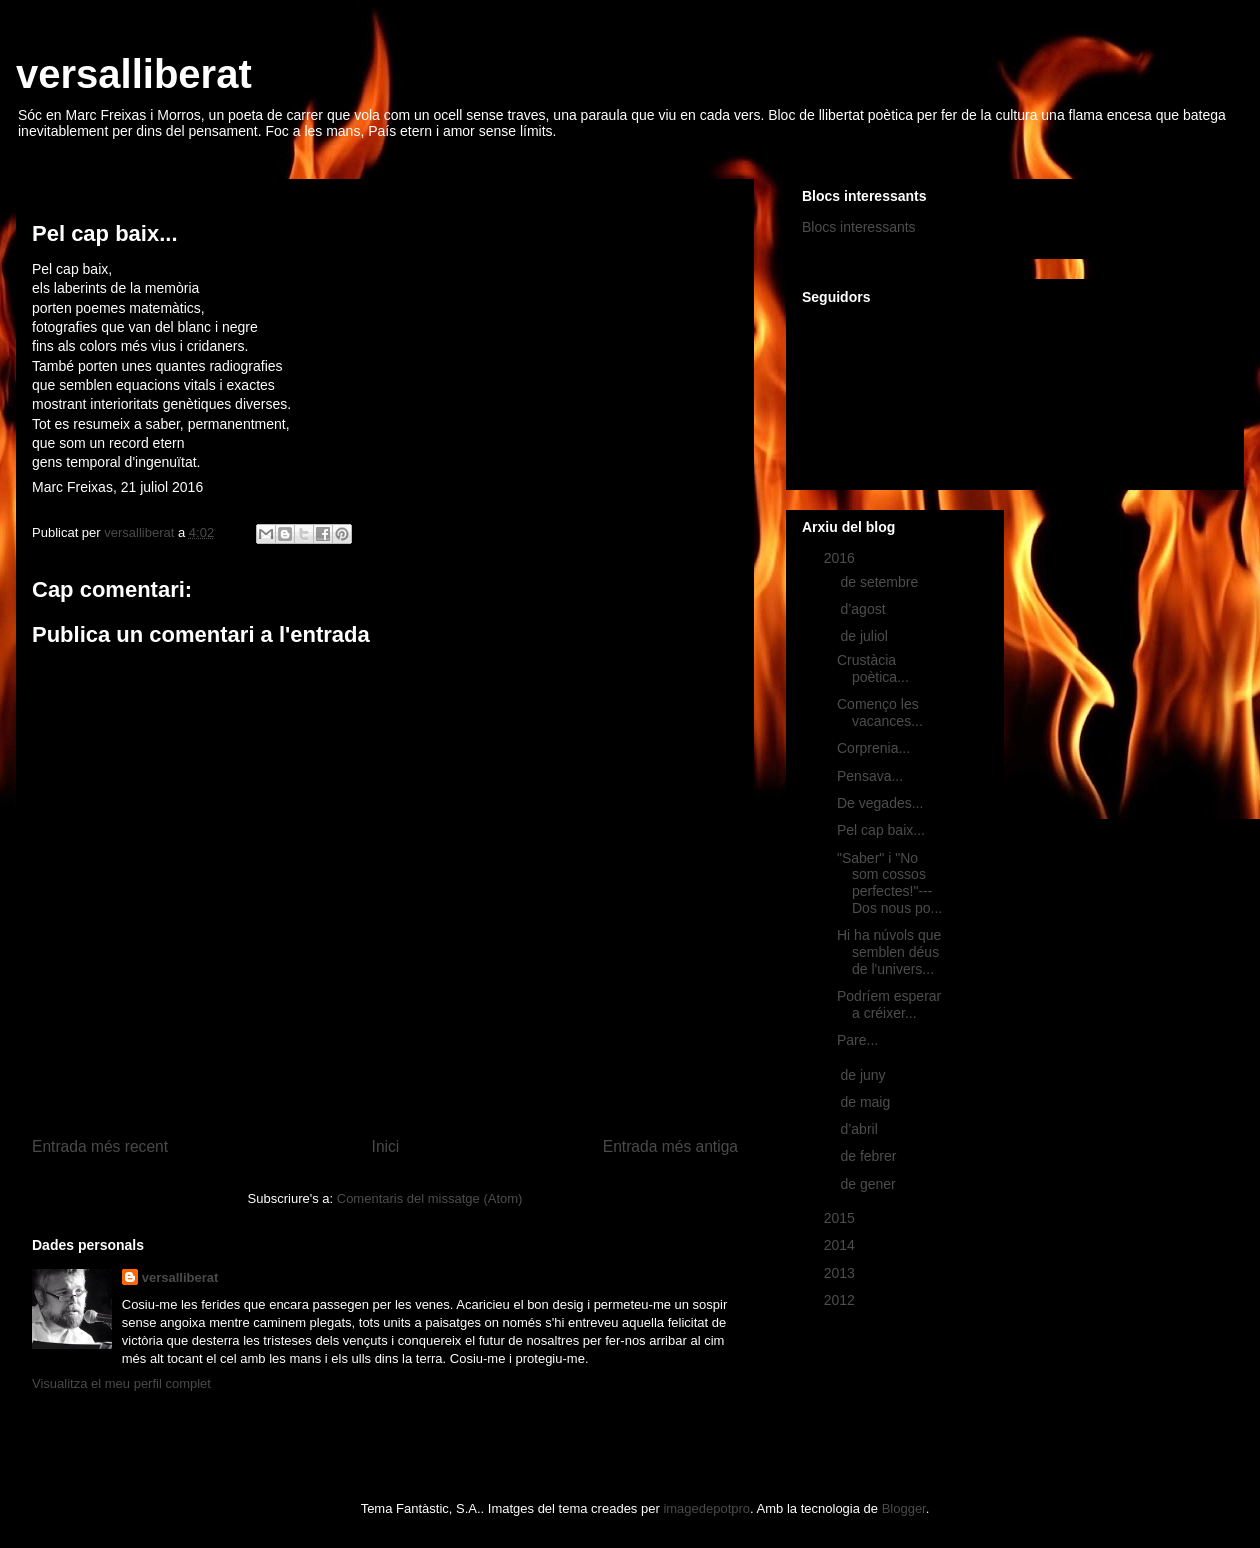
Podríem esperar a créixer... (889, 1004)
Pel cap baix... (881, 830)
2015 (841, 1218)
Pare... (857, 1040)
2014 (841, 1245)
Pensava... (870, 776)
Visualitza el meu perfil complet (121, 1383)
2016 (841, 558)
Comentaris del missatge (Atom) (430, 1198)
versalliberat (134, 74)
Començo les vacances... (880, 712)
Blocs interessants (859, 227)
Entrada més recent (100, 1146)
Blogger (904, 1508)
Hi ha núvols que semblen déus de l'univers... (889, 952)
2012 (841, 1300)
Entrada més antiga (670, 1146)
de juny (864, 1075)
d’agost (864, 609)
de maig (867, 1102)
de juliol (865, 636)
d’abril (860, 1129)
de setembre (881, 582)
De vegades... (880, 803)
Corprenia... (873, 748)
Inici (386, 1146)
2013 (841, 1273)
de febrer (870, 1156)
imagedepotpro (706, 1508)
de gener (869, 1184)
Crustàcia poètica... (873, 668)
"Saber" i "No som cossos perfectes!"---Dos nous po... (889, 883)
